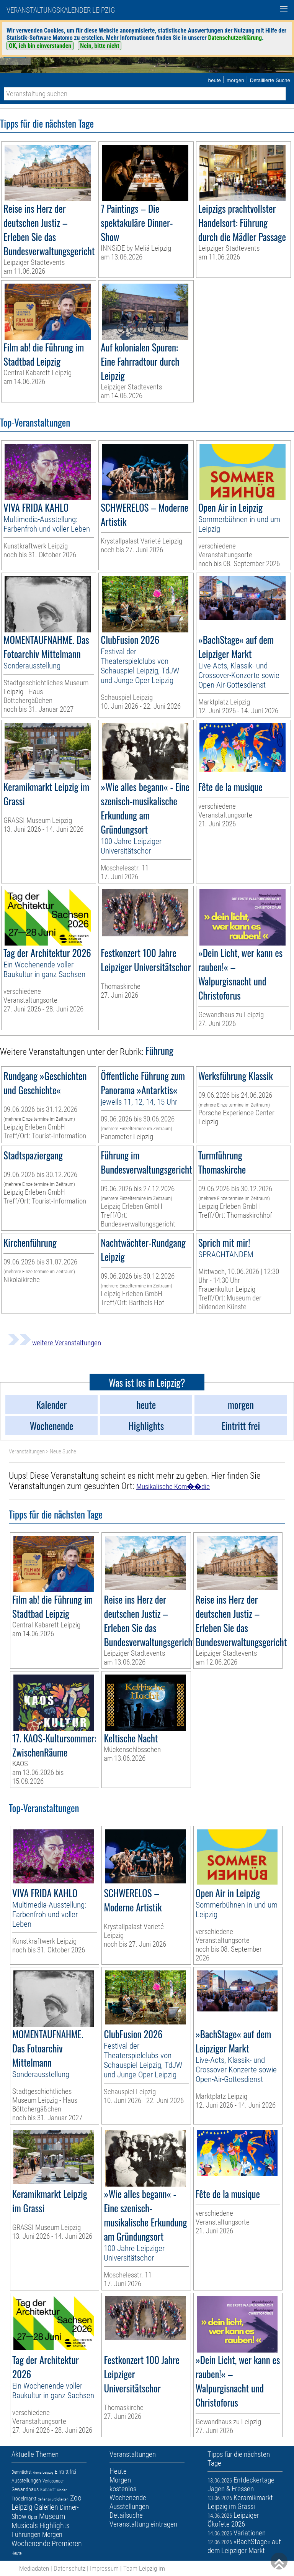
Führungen (26, 2534)
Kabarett (48, 2489)
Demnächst (21, 2472)
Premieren (67, 2543)
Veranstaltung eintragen (143, 2524)
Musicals (24, 2525)
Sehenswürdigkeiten (53, 2499)
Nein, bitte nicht (99, 45)
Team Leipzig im (144, 2568)
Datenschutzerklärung (235, 37)
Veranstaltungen (27, 1451)
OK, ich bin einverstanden (40, 45)
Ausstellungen (26, 2480)
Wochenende (30, 2543)
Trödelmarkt (23, 2499)
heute (214, 80)
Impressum (104, 2568)
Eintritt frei (65, 2472)
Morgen (52, 2534)
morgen (235, 80)
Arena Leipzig (43, 2472)
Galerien (46, 2507)
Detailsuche (126, 2515)
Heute (16, 2553)
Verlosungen (53, 2481)
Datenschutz (69, 2568)
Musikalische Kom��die (173, 1486)
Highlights (54, 2525)
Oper (33, 2517)
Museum (52, 2516)
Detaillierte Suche (270, 80)
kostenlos (122, 2488)
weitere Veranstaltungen (54, 1342)
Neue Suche (63, 1451)
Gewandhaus (25, 2489)
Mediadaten (34, 2568)
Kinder (62, 2490)
